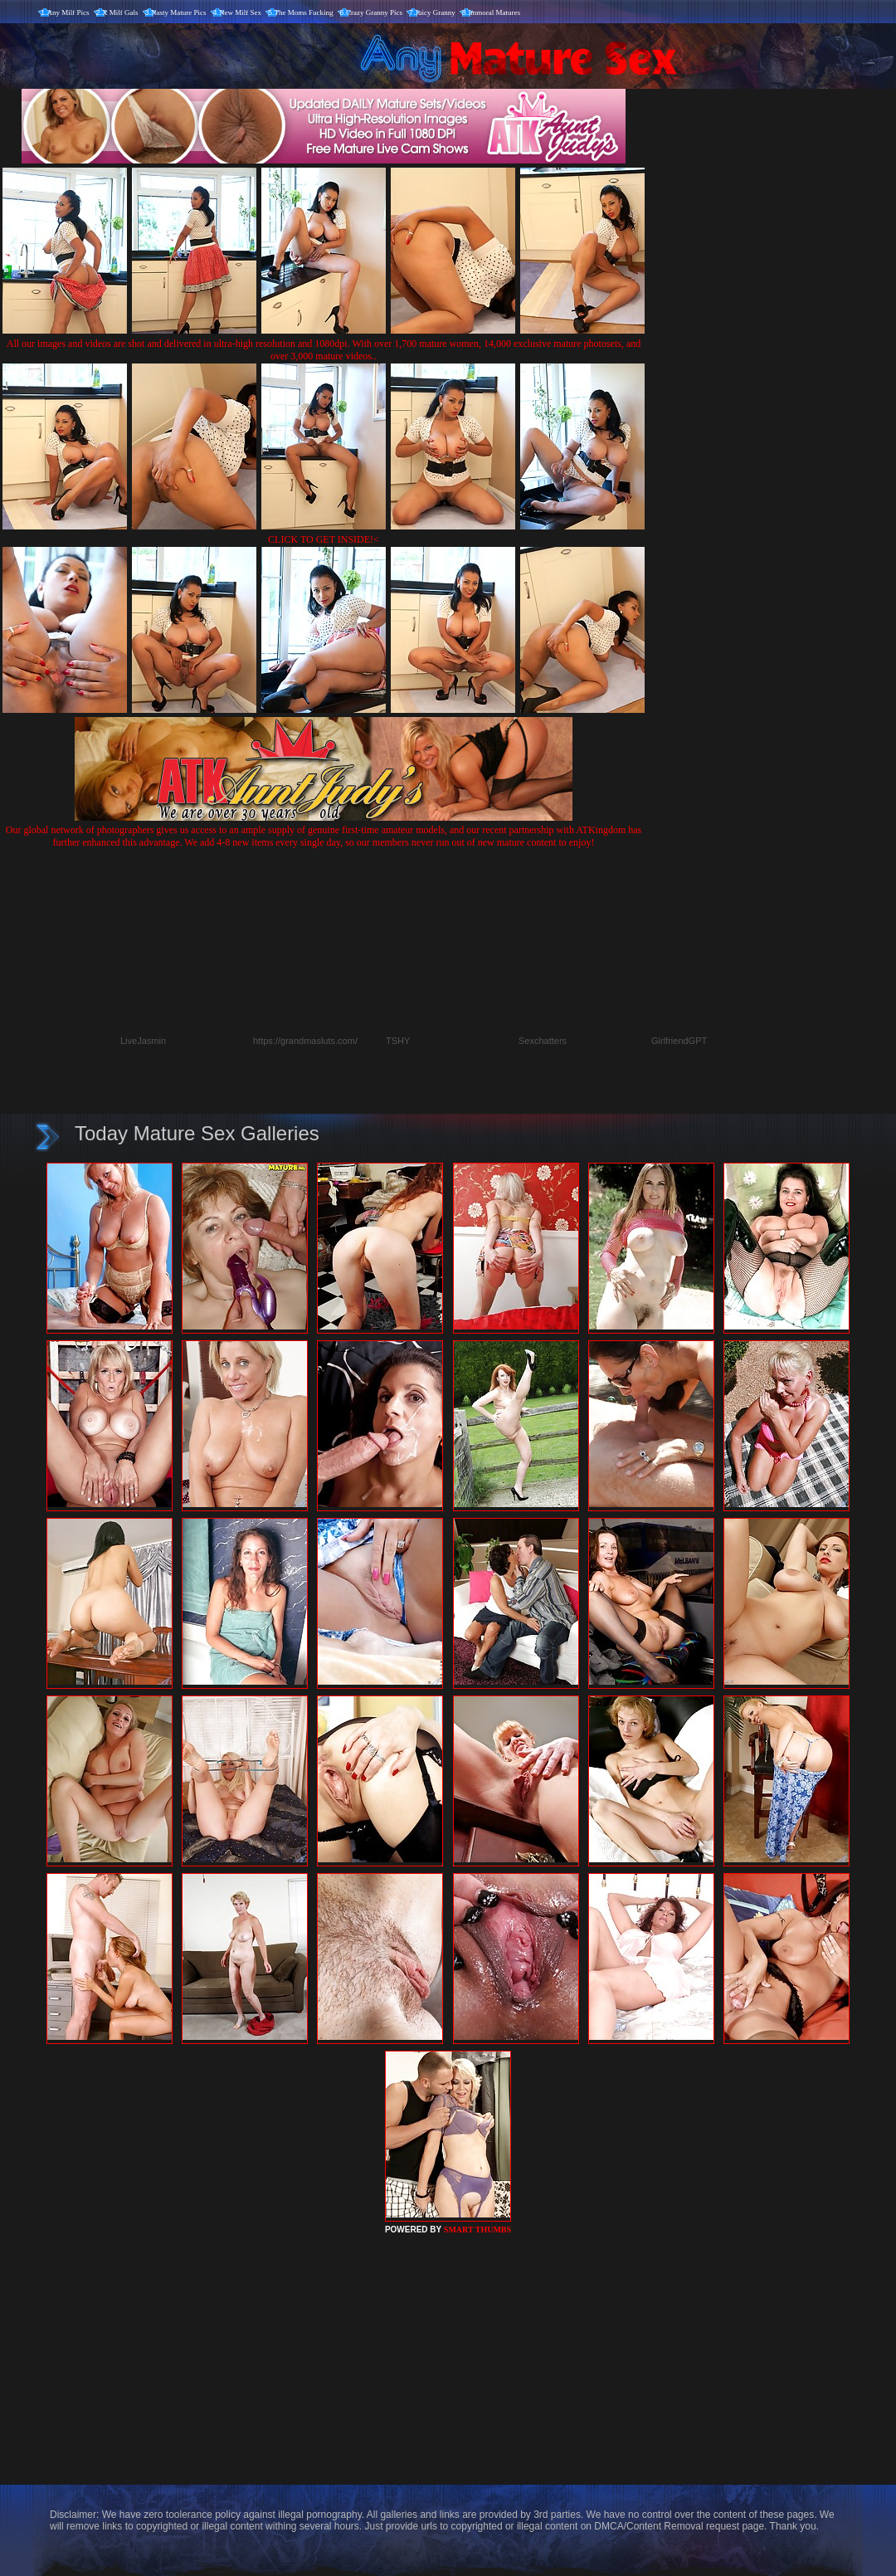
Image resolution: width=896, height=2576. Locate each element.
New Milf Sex (240, 12)
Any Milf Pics (68, 12)
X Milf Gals (120, 12)
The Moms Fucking (304, 12)
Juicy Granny (435, 12)
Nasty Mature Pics (179, 12)
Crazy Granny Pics (374, 12)
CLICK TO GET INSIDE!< (323, 539)
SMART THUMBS (477, 2229)
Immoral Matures (494, 12)
